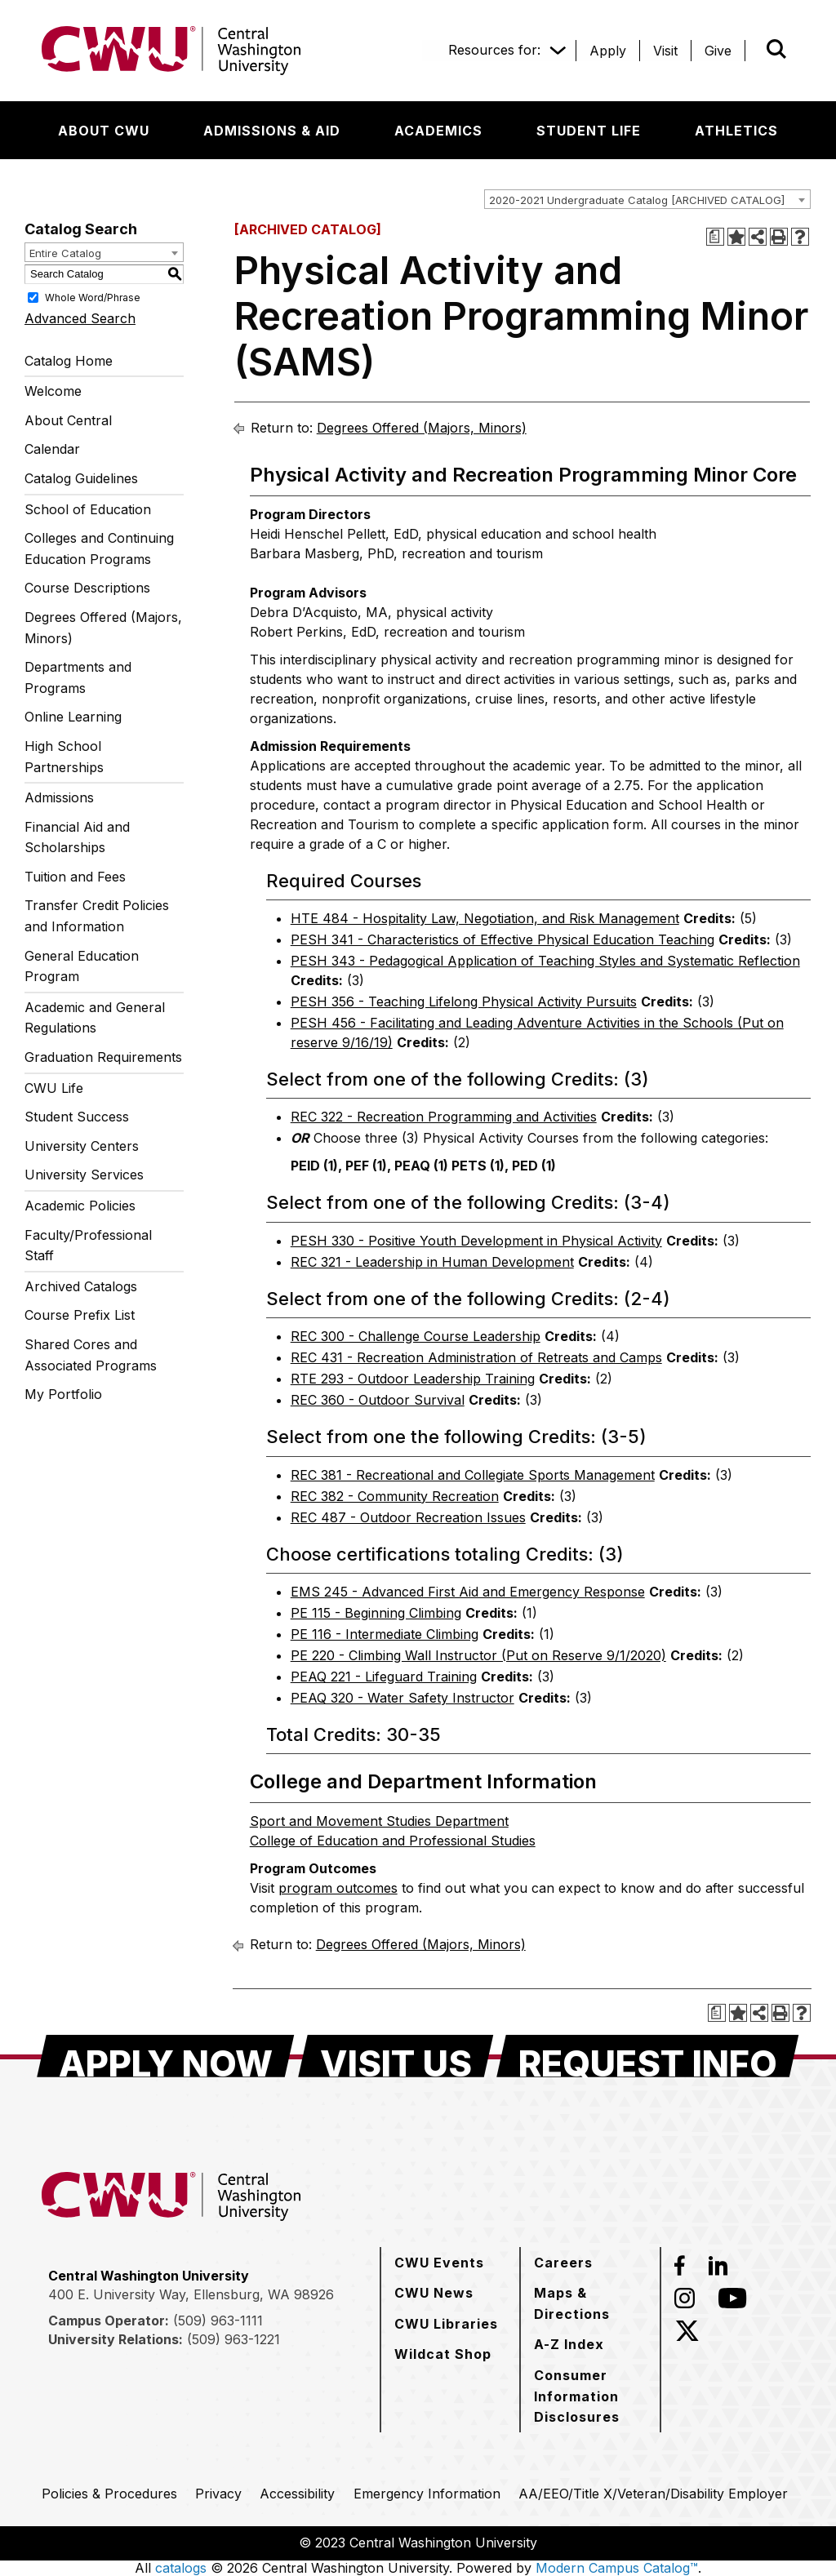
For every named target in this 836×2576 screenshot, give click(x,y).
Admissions (59, 797)
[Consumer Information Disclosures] (590, 2396)
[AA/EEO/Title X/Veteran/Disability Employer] (653, 2493)
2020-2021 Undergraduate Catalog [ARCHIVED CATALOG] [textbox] (637, 200)
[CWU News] (434, 2292)
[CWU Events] (439, 2262)
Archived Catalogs (80, 1286)
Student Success (76, 1116)
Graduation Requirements (103, 1057)
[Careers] (563, 2262)
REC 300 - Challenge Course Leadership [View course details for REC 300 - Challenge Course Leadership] (415, 1336)
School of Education (87, 509)
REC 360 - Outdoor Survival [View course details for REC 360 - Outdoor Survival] (378, 1400)
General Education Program (81, 966)
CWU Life (53, 1088)
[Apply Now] (166, 2056)
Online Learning (73, 716)
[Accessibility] (297, 2493)
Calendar (52, 449)
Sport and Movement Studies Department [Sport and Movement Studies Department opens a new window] (379, 1821)
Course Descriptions (87, 588)
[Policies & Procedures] (109, 2493)
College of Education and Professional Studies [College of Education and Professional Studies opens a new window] (393, 1840)
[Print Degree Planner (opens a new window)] (715, 237)
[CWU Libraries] (446, 2323)
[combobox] (647, 199)
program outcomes (338, 1888)
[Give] (718, 50)
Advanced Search (80, 318)
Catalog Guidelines (81, 478)
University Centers (81, 1146)
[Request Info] (647, 2056)
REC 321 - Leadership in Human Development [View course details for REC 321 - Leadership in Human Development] (432, 1262)
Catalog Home (68, 361)
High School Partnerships (64, 756)
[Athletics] (736, 130)
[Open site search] (776, 49)
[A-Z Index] (569, 2344)
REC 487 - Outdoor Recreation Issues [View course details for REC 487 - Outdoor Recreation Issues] (408, 1517)
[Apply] (608, 50)
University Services (84, 1174)
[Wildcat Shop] (442, 2354)
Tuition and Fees (75, 876)
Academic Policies (80, 1205)
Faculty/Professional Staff (88, 1245)
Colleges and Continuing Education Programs (99, 548)
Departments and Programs (77, 677)
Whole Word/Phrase (92, 297)
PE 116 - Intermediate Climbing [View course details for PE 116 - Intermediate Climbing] (384, 1634)
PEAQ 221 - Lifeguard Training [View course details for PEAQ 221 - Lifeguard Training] (384, 1676)
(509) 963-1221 (233, 2339)
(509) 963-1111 (218, 2320)
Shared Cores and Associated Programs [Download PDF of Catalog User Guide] (90, 1355)
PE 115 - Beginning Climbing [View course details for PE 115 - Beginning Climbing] (376, 1613)
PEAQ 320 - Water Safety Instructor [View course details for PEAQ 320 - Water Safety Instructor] (402, 1698)
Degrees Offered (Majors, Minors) (103, 627)
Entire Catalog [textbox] (65, 253)
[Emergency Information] (427, 2493)
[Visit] (665, 50)
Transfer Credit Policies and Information (96, 916)
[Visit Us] (396, 2056)
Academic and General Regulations (94, 1018)
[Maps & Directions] (590, 2303)
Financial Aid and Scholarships (77, 837)
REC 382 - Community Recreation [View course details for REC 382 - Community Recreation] (395, 1496)
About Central (68, 420)
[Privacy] (218, 2493)
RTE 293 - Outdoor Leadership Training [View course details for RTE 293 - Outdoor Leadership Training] (413, 1378)
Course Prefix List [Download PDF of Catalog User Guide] (79, 1315)
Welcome (53, 391)
